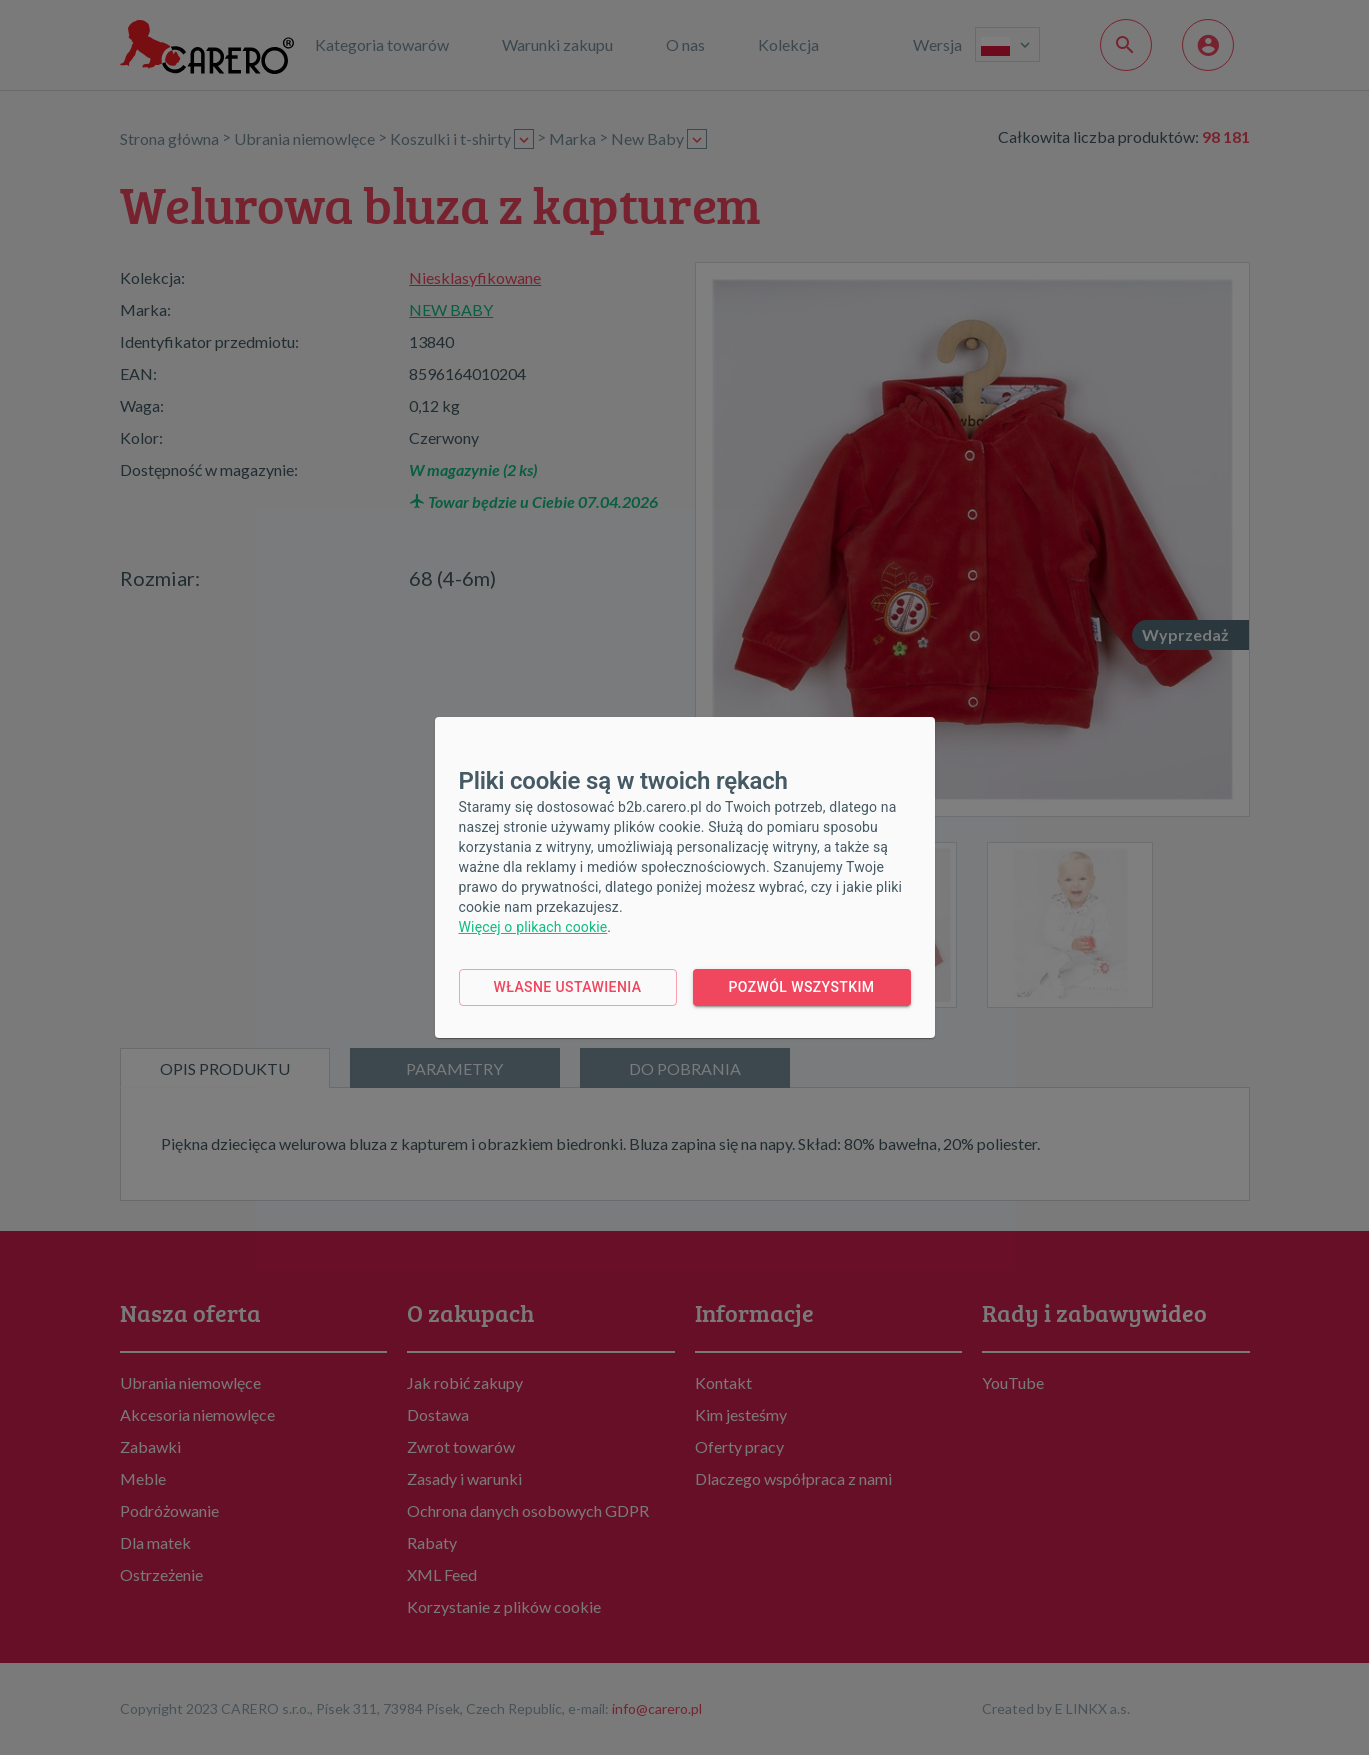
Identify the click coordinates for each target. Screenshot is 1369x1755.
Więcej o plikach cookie (533, 927)
